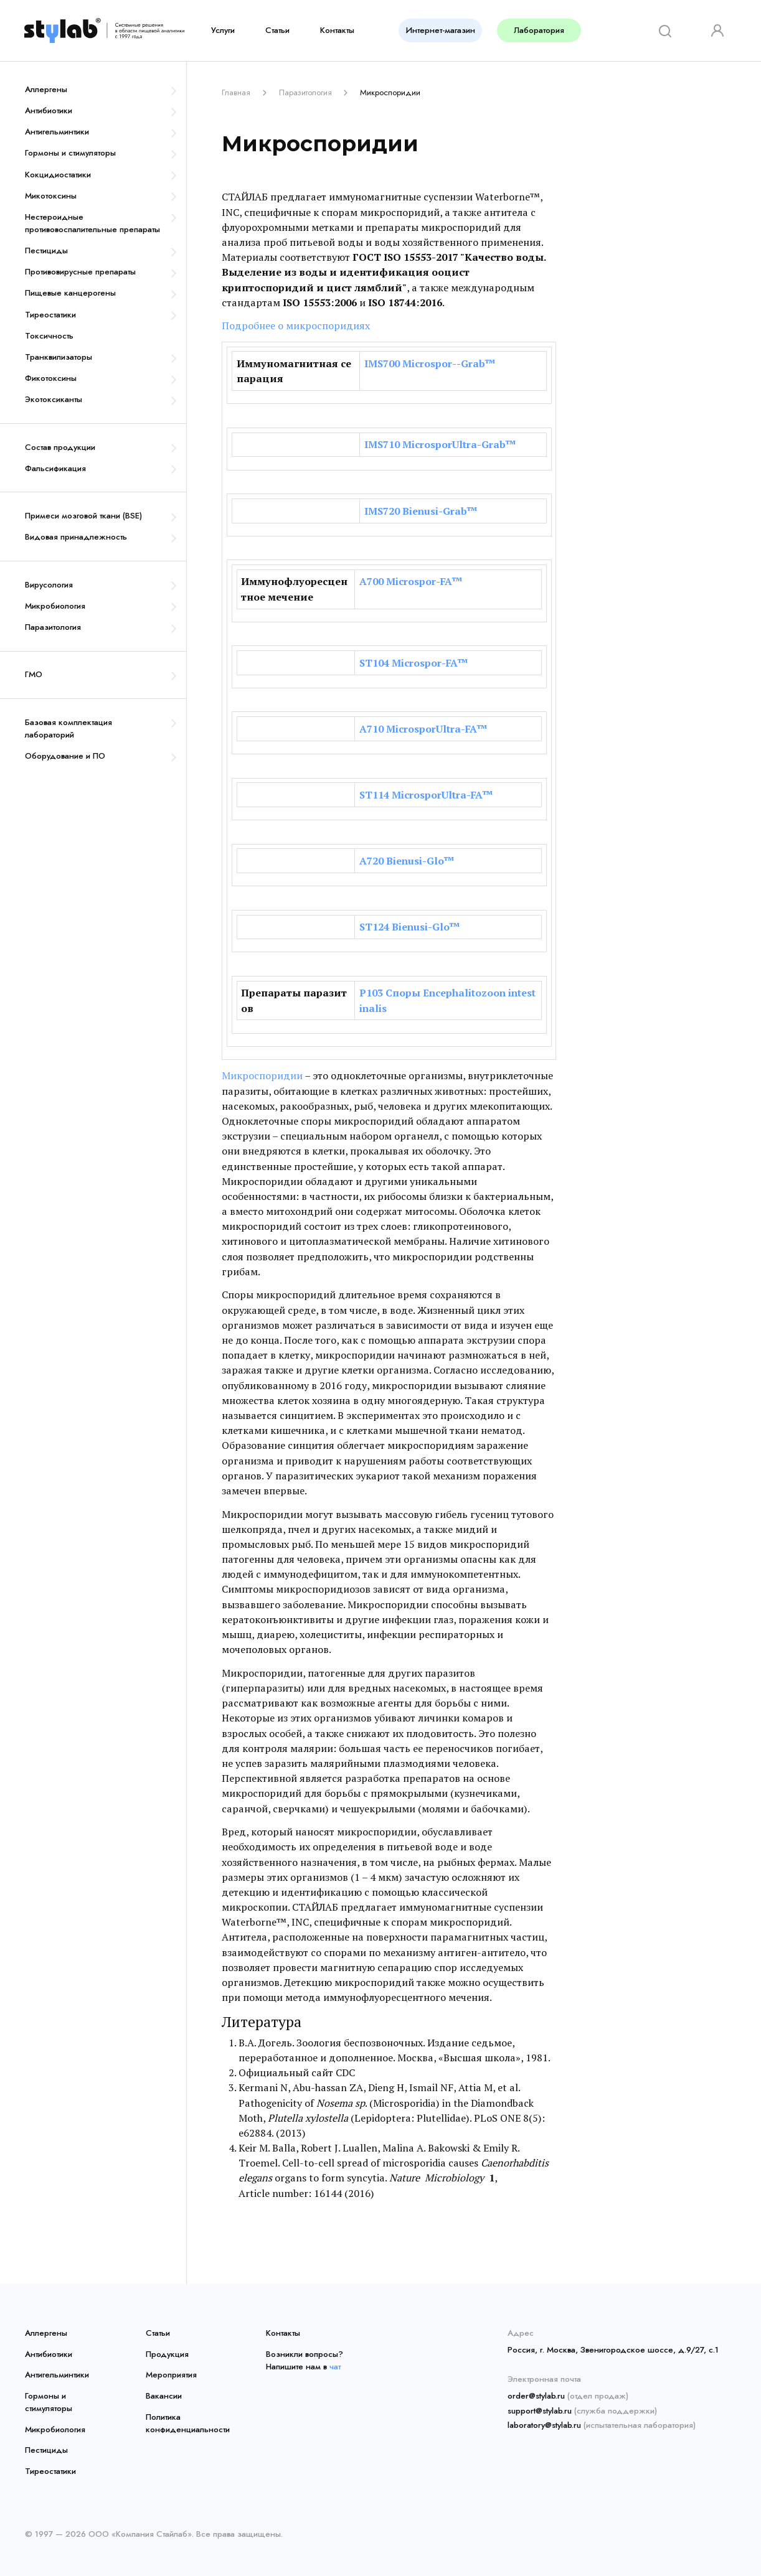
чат (335, 2366)
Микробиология (55, 606)
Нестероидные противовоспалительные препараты (92, 223)
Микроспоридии (262, 1075)
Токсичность (49, 336)
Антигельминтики (57, 132)
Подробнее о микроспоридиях (296, 325)
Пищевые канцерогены (70, 293)
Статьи (277, 30)
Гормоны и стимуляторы (70, 153)
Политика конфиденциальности (187, 2423)
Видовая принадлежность (76, 537)
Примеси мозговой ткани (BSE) (83, 516)
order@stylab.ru (536, 2396)
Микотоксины (51, 196)
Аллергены (46, 89)
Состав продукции (60, 447)
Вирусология (49, 585)
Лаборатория (539, 30)
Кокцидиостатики (58, 174)
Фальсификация (55, 468)
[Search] (660, 30)
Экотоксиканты (53, 399)
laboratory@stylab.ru (544, 2425)
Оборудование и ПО (65, 756)
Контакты (337, 30)
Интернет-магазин (440, 30)
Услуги (223, 30)
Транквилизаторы (58, 357)
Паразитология (53, 627)
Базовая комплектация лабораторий (68, 728)
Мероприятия (171, 2375)
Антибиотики (48, 110)
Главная (236, 92)
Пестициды (46, 250)
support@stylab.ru (540, 2411)
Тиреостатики (50, 315)
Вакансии (164, 2396)
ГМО (33, 674)
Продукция (167, 2354)
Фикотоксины (51, 378)
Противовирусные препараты (80, 272)
